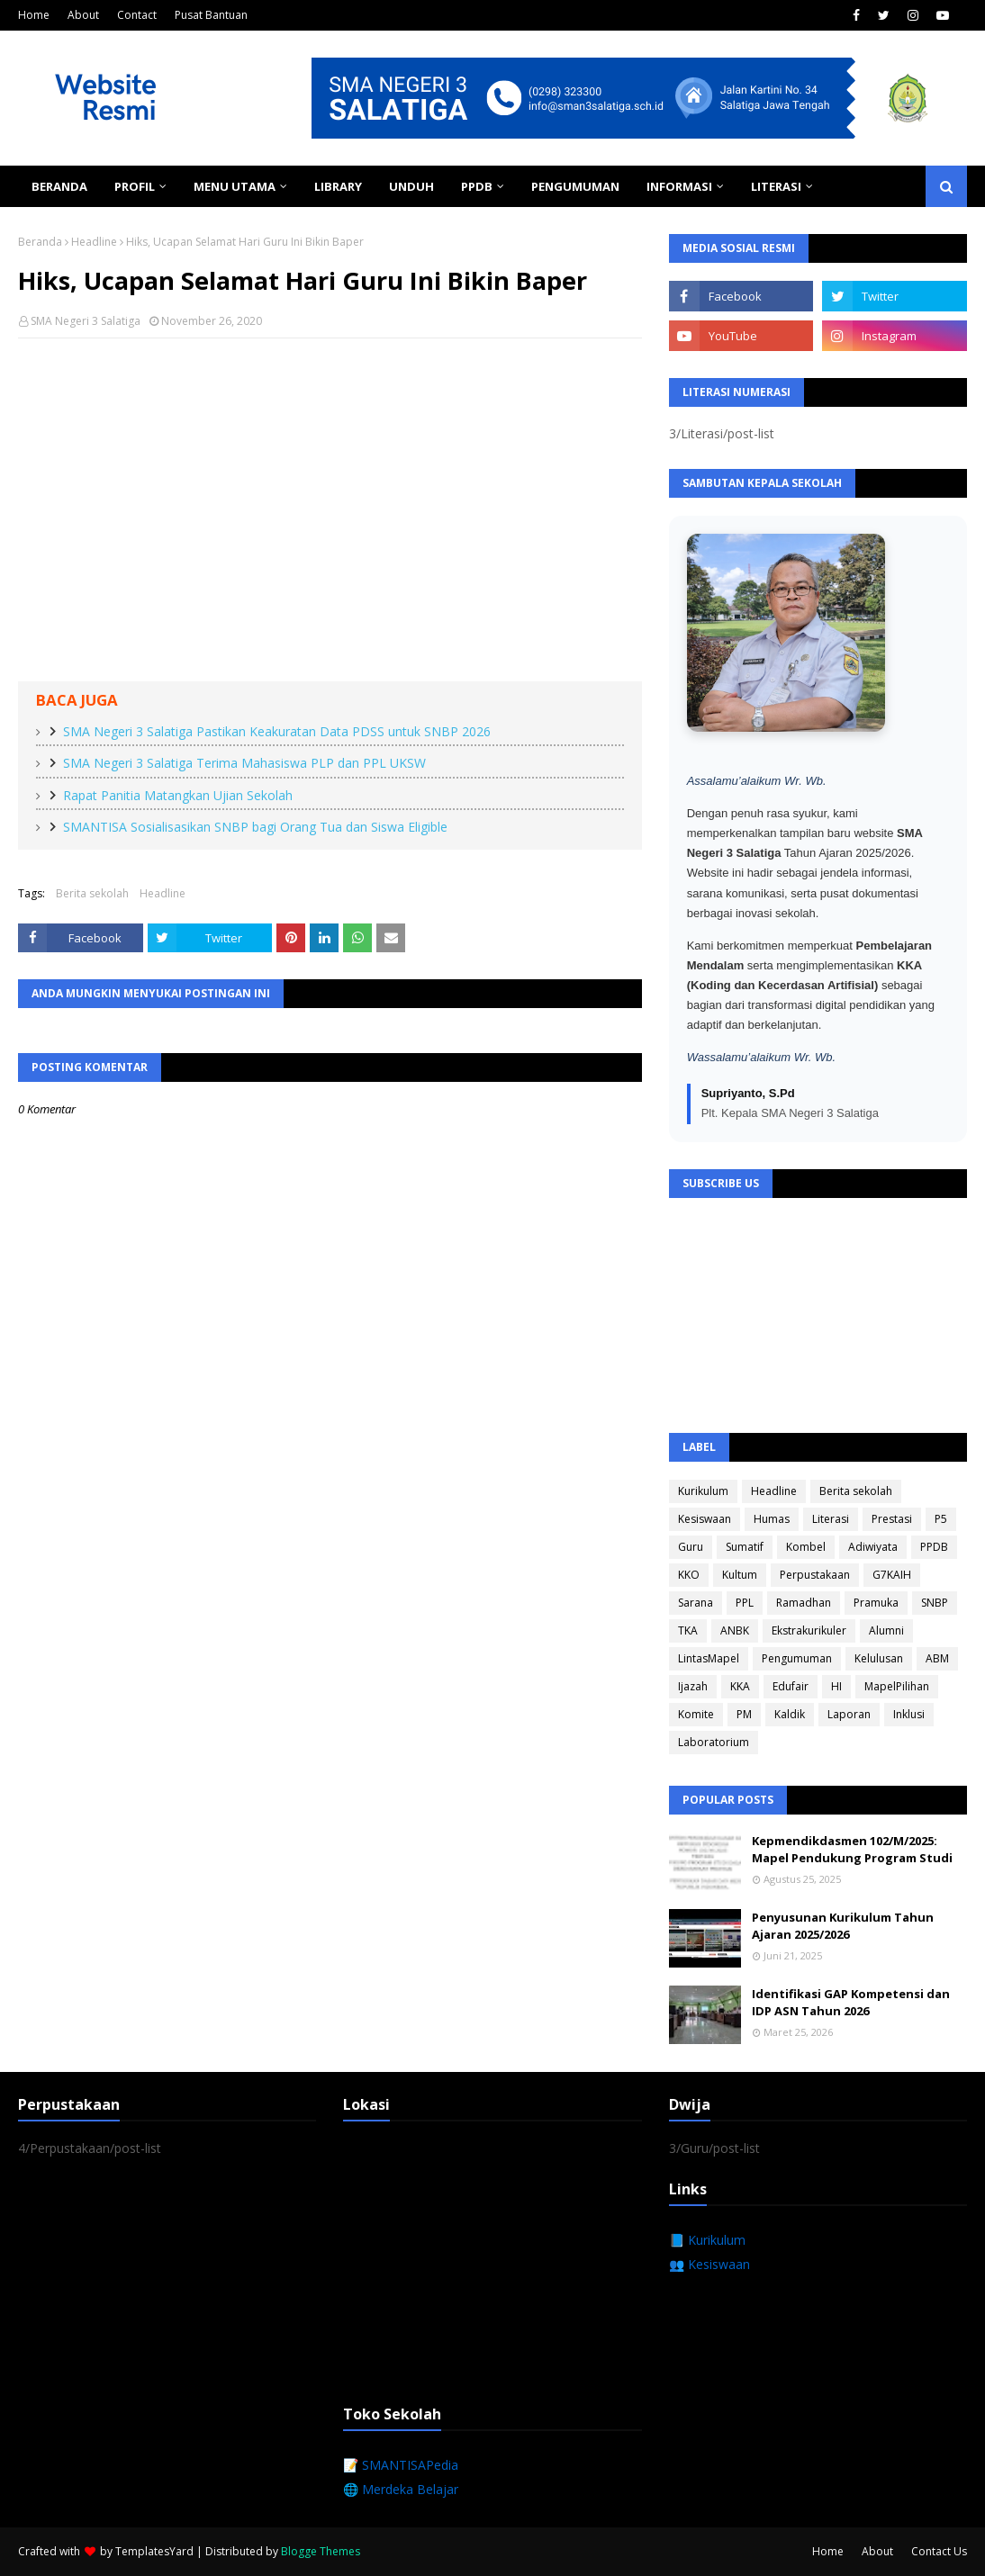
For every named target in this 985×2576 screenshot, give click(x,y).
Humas (772, 1519)
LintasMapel (708, 1658)
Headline (94, 241)
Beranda (40, 241)
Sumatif (745, 1546)
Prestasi (892, 1519)
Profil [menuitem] (134, 186)
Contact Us (939, 2551)
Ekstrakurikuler (809, 1630)
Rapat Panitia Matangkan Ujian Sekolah (178, 795)
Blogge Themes (320, 2551)
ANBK (734, 1630)
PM (744, 1714)
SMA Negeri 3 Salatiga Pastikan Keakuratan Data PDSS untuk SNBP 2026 (277, 731)
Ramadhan (803, 1602)
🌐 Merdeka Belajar (400, 2489)
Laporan (849, 1714)
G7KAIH (891, 1574)
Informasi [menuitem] (679, 186)
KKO (689, 1574)
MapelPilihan (896, 1686)
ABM (937, 1658)
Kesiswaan (704, 1519)
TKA (688, 1630)
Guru (690, 1546)
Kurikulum (703, 1491)
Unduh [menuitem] (411, 186)
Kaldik (789, 1714)
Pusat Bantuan (211, 15)
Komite (696, 1714)
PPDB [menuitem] (476, 186)
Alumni (886, 1630)
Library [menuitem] (338, 186)
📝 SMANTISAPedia (400, 2464)
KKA (740, 1686)
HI (836, 1686)
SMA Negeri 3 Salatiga (85, 321)
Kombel (806, 1546)
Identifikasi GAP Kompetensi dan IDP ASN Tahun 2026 (851, 2003)
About (83, 15)
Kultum (739, 1574)
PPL (745, 1602)
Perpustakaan (815, 1574)
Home (34, 15)
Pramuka (876, 1602)
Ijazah (693, 1686)
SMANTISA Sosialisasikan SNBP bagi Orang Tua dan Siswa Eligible (255, 826)
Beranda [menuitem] (59, 186)
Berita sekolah (92, 893)
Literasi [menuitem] (776, 186)
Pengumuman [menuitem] (575, 186)
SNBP (934, 1602)
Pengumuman (797, 1658)
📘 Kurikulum (707, 2239)
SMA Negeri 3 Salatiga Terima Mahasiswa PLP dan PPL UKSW (244, 762)
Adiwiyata (873, 1546)
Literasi (830, 1519)
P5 (941, 1519)
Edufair (791, 1686)
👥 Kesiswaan (709, 2264)
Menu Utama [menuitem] (235, 186)
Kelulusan (878, 1658)
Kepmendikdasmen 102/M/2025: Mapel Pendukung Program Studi (852, 1850)
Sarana (695, 1602)
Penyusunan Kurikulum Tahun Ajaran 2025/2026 (843, 1926)
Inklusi (909, 1714)
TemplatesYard (154, 2551)
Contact (137, 15)
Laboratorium (713, 1742)
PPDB (934, 1546)
